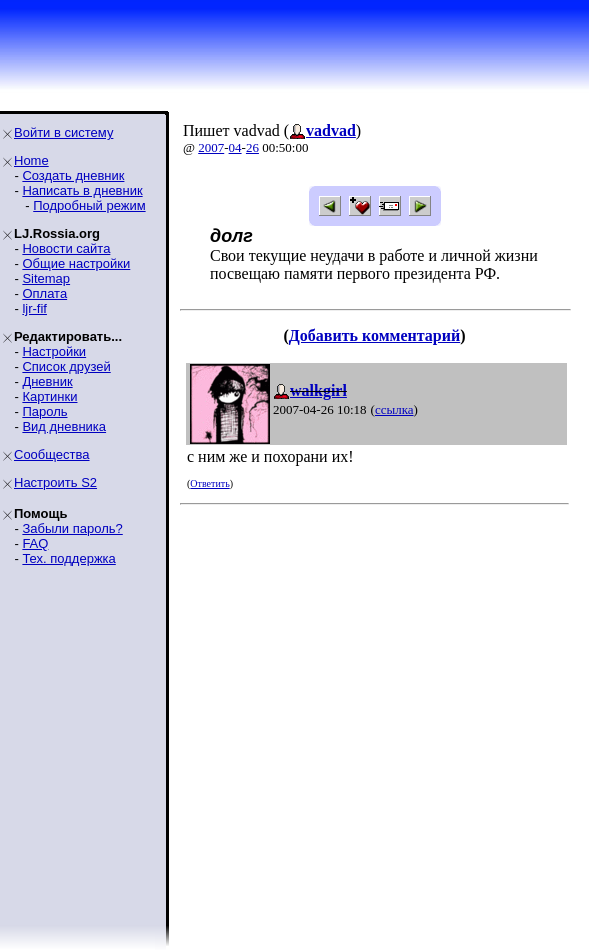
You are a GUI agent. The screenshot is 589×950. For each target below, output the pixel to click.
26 (252, 147)
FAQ (35, 543)
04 (235, 147)
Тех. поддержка (68, 558)
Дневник (47, 381)
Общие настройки (76, 263)
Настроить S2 (55, 482)
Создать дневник (73, 175)
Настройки (54, 351)
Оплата (44, 293)
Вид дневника (64, 426)
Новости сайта (66, 248)
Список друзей (66, 366)
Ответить (209, 483)
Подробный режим (89, 205)
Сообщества (52, 454)
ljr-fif (34, 308)
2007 (211, 147)
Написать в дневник (82, 190)
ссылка (394, 409)
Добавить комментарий (374, 335)
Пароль (44, 411)
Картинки (49, 396)
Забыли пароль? (72, 528)
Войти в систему (63, 132)
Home (31, 160)
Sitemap (46, 278)
